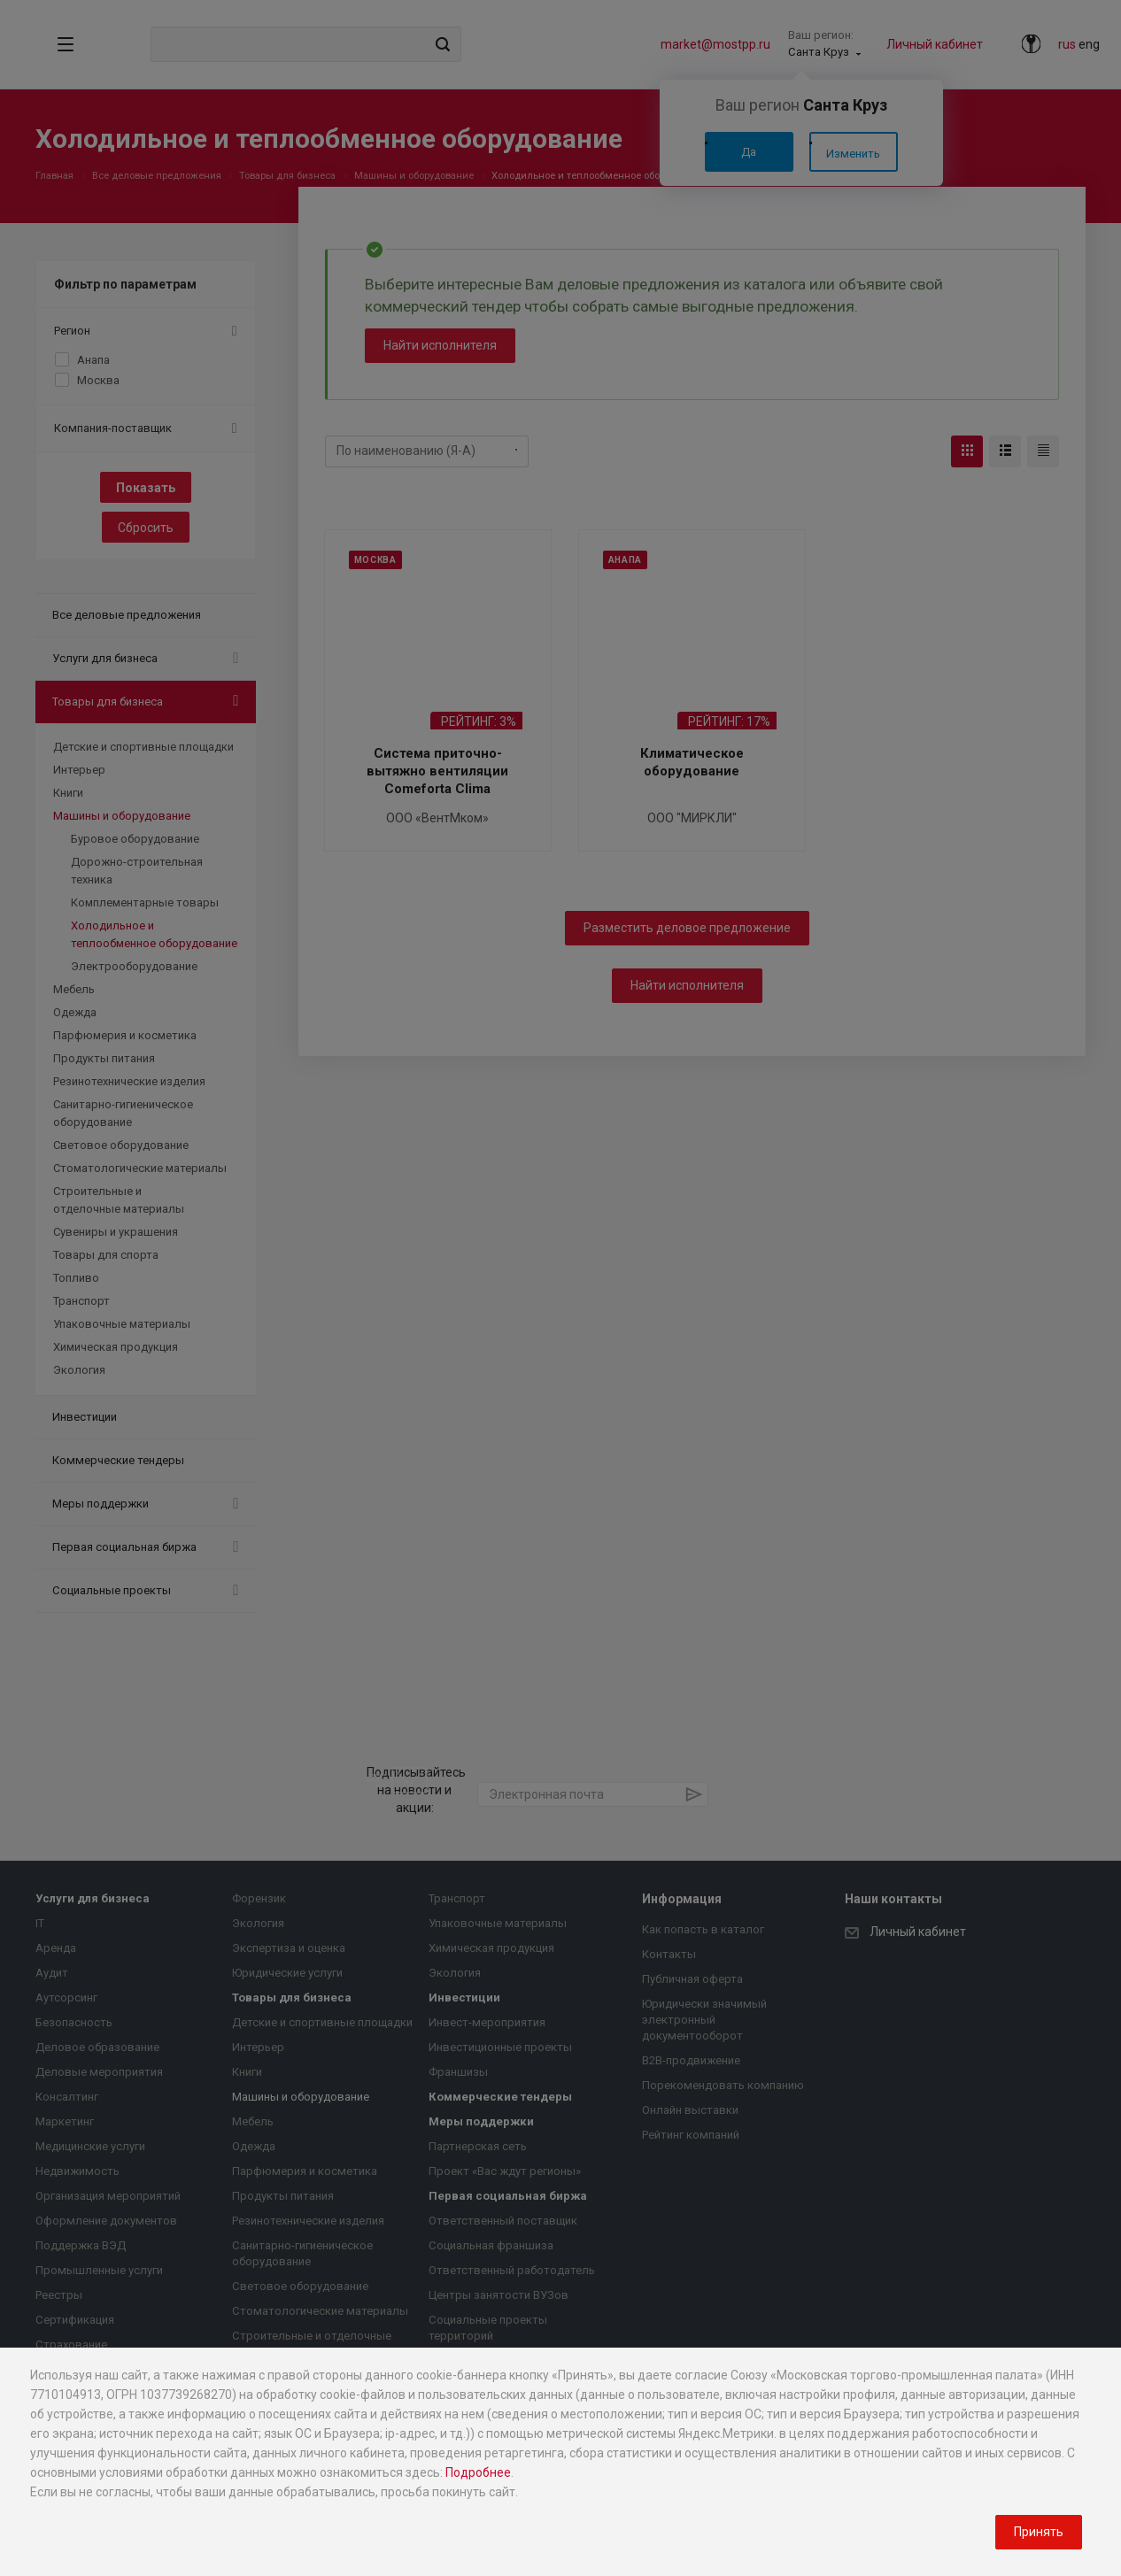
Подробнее (478, 2472)
